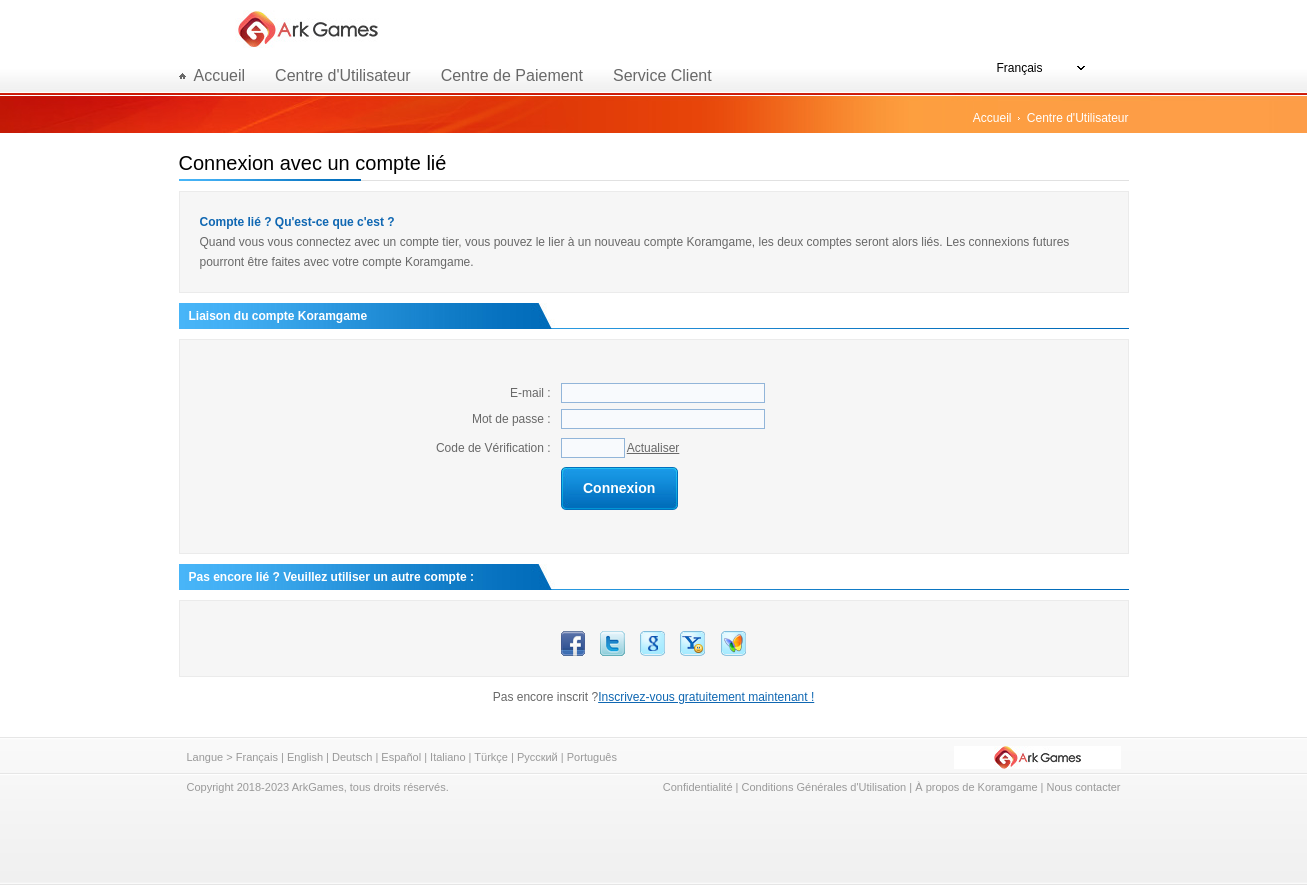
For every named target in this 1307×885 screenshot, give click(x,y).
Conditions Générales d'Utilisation (824, 787)
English (305, 757)
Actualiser (653, 448)
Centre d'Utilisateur (343, 75)
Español (401, 757)
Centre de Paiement (512, 75)
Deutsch (352, 757)
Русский (537, 757)
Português (592, 757)
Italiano (447, 757)
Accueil (992, 118)
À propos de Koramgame (976, 787)
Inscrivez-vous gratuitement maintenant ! (706, 697)
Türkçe (491, 757)
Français (257, 757)
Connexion (619, 488)
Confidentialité (698, 787)
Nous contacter (1084, 787)
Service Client (662, 75)
